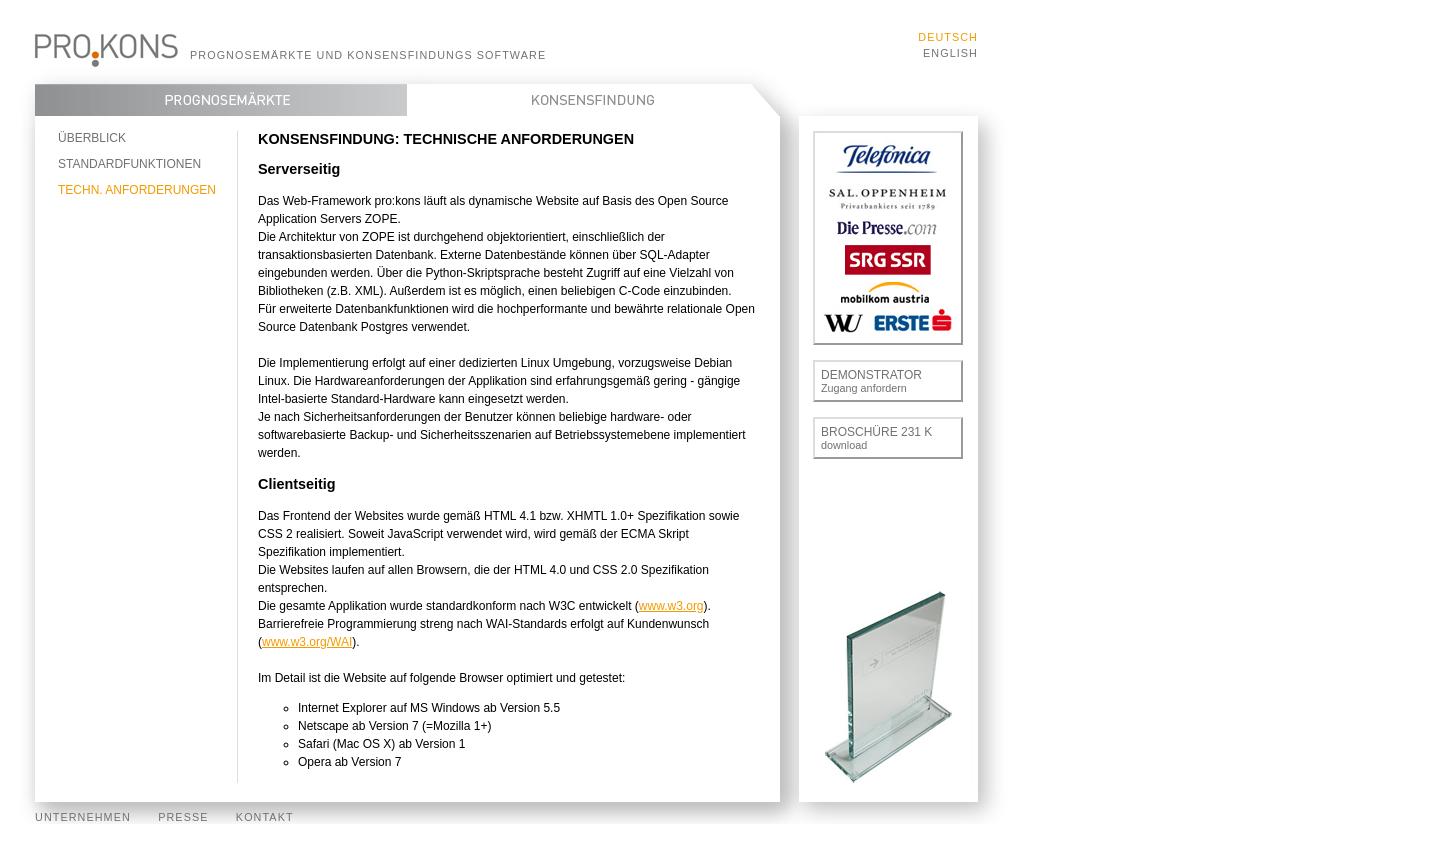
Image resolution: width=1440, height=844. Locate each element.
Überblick (92, 138)
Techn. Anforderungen (137, 190)
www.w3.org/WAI (307, 642)
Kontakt (265, 817)
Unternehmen (83, 817)
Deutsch (948, 37)
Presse (183, 817)
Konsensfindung (593, 100)
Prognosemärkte (221, 100)
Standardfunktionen (129, 164)
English (950, 53)
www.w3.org (671, 606)
